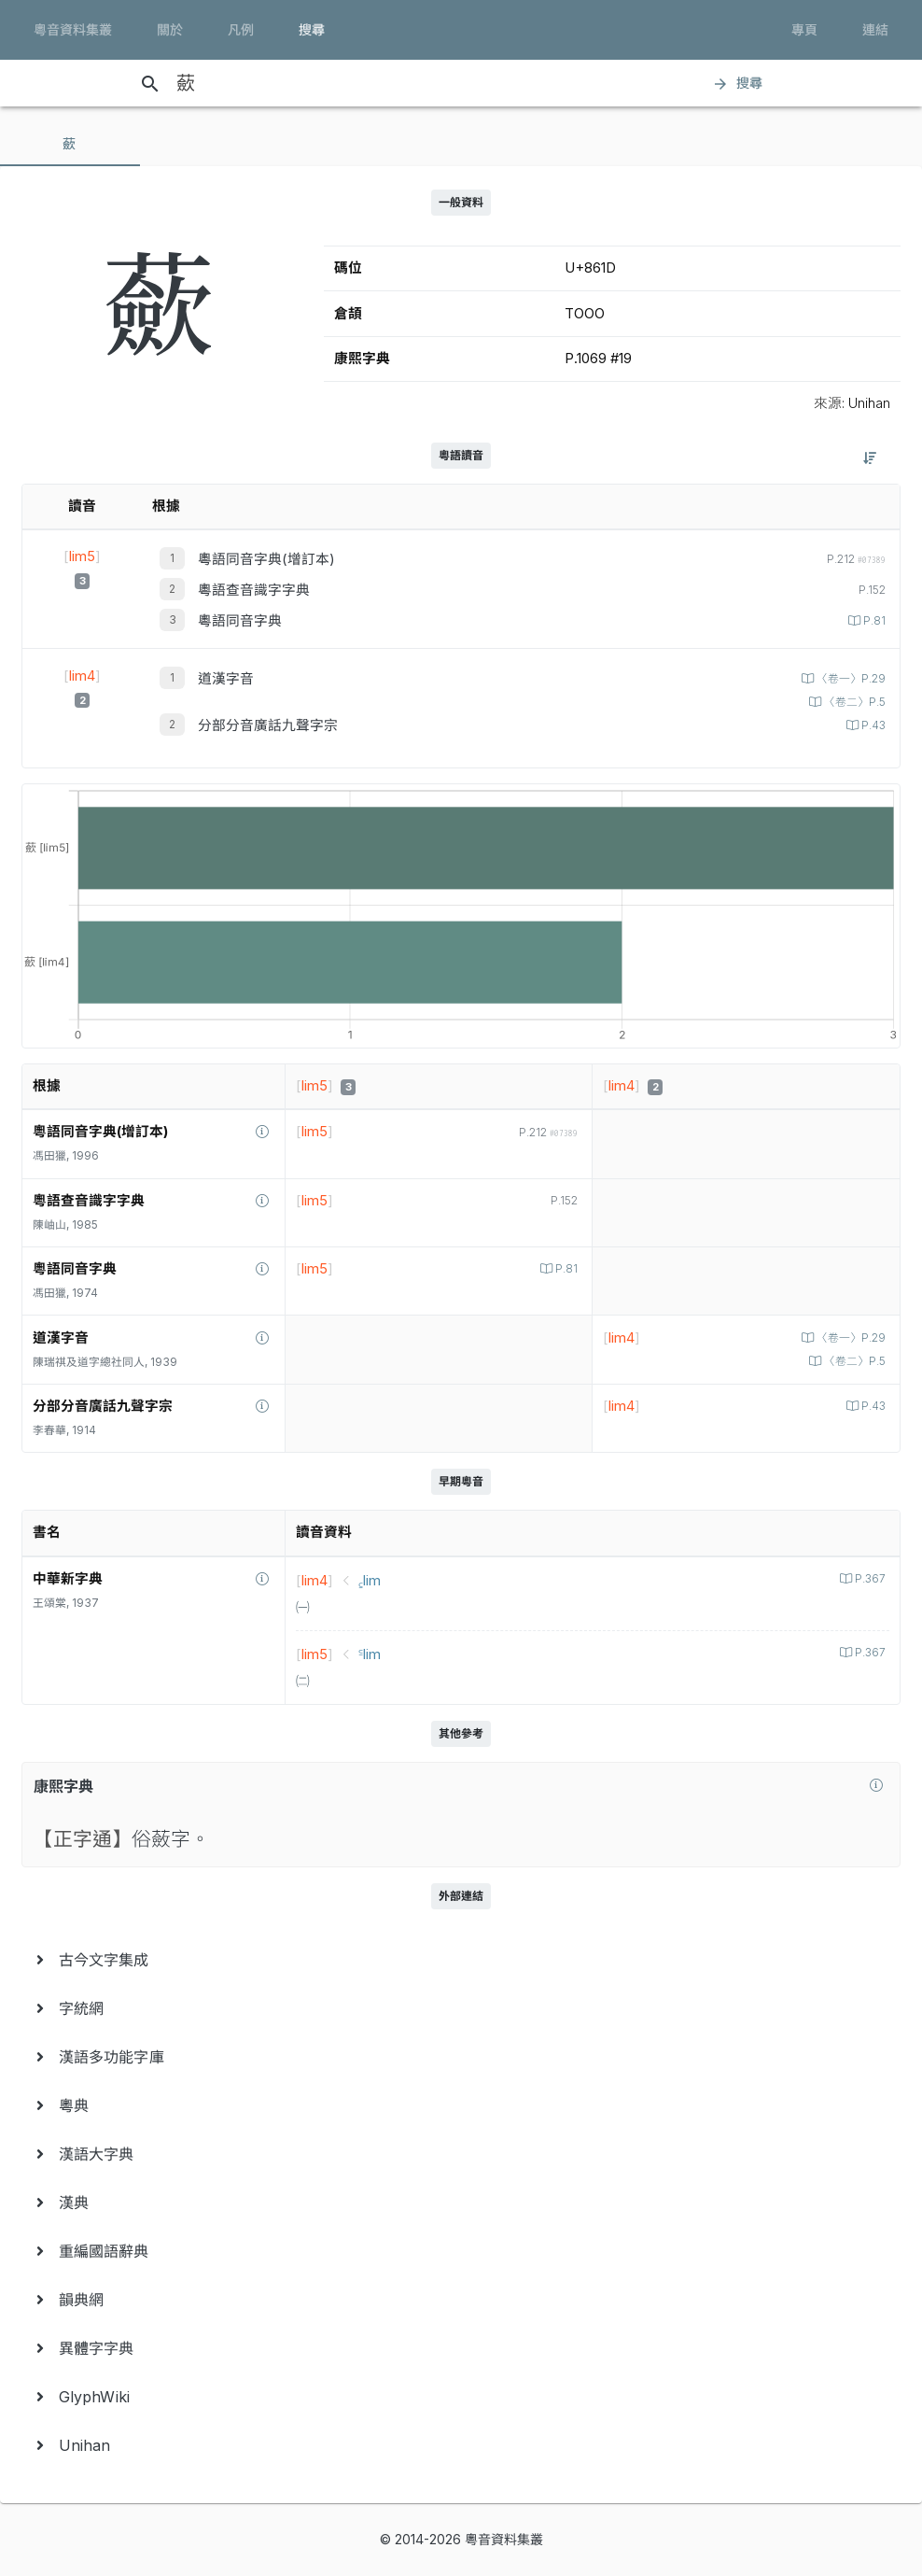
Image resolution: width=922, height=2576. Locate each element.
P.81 (873, 620)
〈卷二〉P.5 (853, 702)
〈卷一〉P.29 (850, 678)
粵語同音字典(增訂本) (266, 559)
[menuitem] (461, 1959)
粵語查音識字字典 (254, 590)
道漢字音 (226, 678)
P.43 (872, 725)
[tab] (70, 143)
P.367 (869, 1578)
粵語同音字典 (240, 620)
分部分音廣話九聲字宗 (268, 725)
